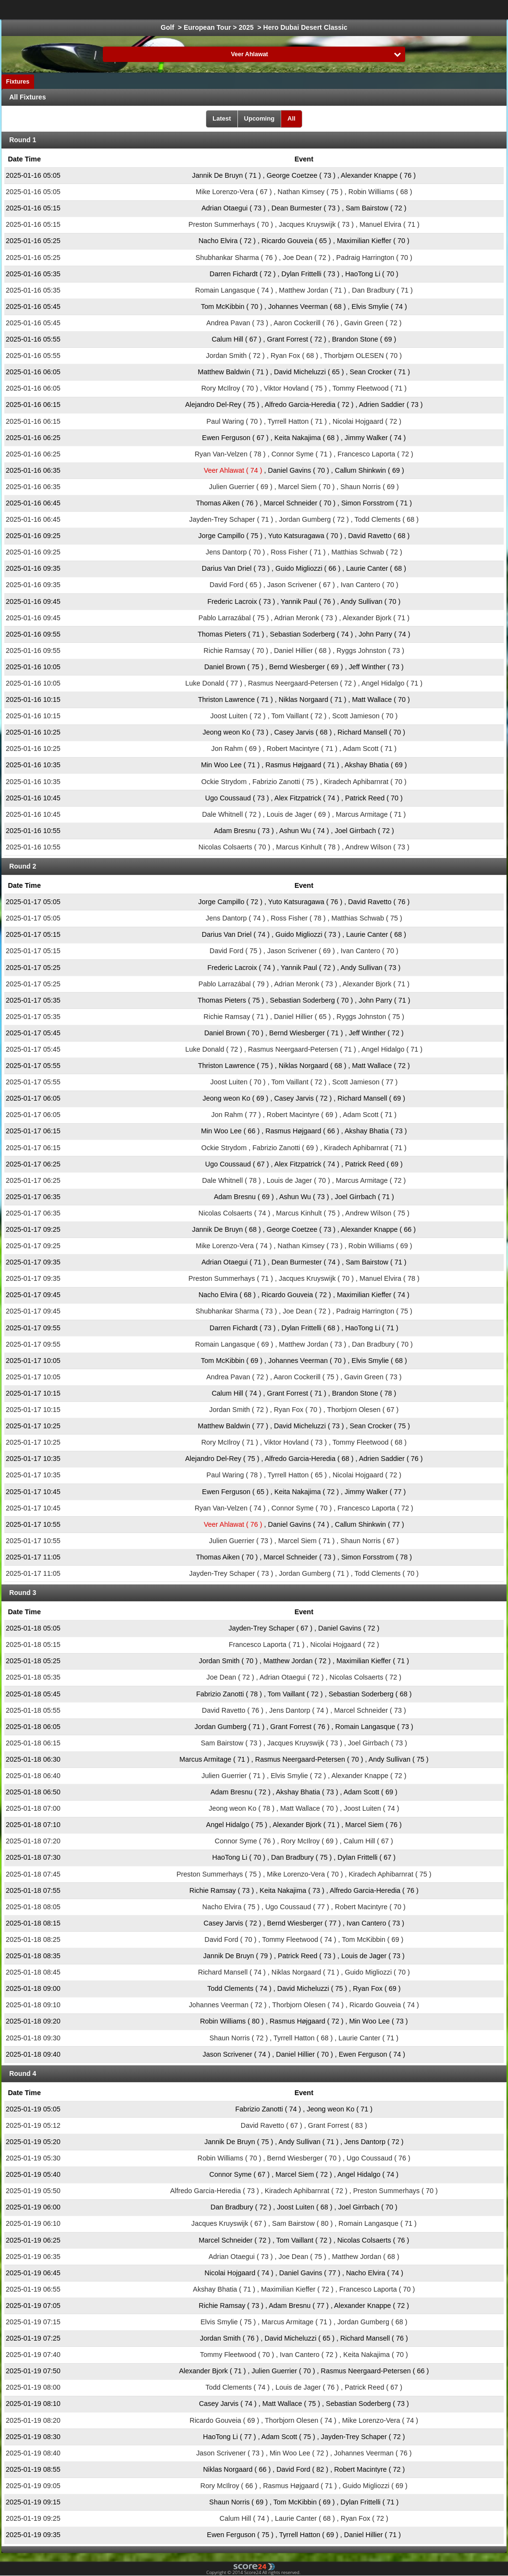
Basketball (295, 9)
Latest (221, 118)
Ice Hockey (247, 9)
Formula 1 (341, 9)
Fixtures (18, 81)
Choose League (139, 9)
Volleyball (428, 9)
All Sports (473, 9)
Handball (385, 9)
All (291, 118)
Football (203, 9)
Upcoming (259, 118)
